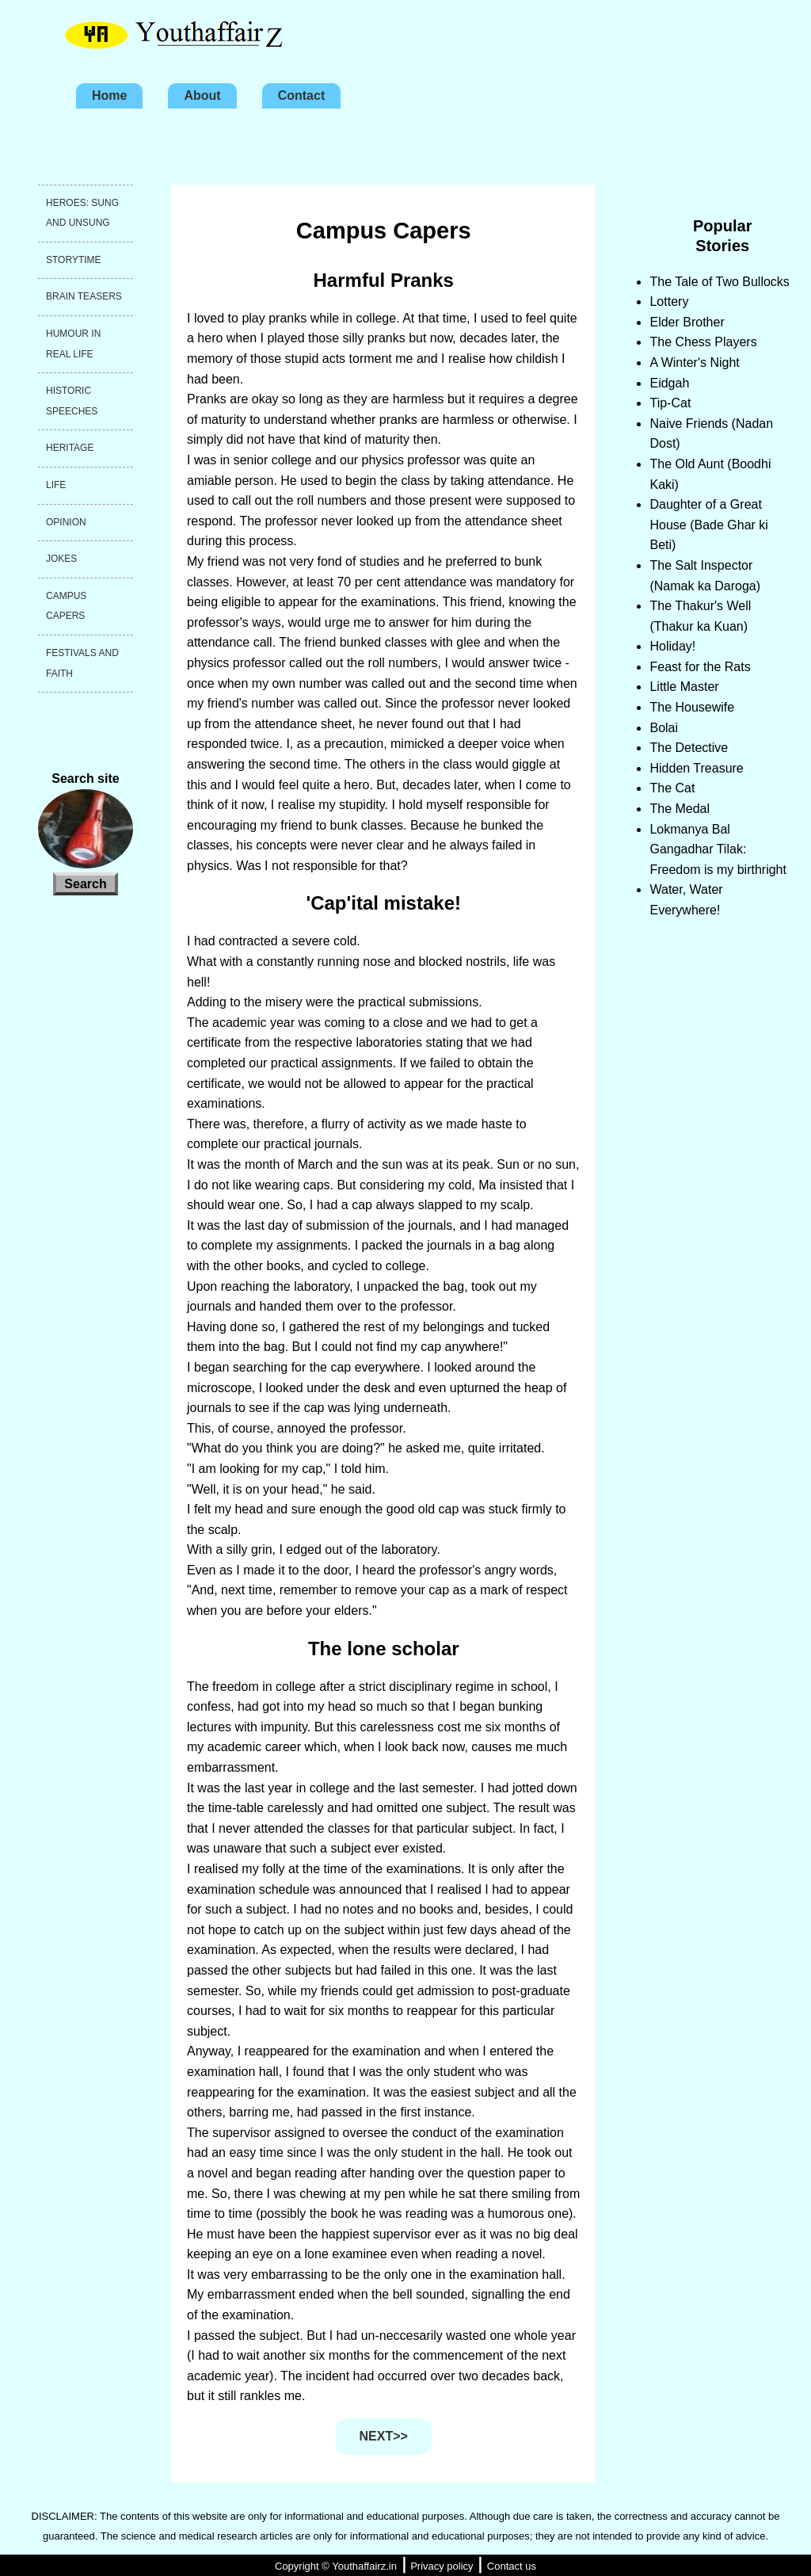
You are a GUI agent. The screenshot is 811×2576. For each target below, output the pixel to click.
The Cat (672, 788)
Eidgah (669, 383)
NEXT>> (384, 2436)
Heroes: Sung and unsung (82, 213)
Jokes (61, 558)
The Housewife (691, 707)
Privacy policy (441, 2566)
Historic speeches (71, 401)
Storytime (73, 259)
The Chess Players (702, 342)
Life (56, 484)
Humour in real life (73, 344)
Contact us (511, 2566)
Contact (302, 95)
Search (85, 884)
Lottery (668, 301)
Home (109, 95)
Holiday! (672, 646)
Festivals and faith (82, 663)
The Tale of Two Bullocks (719, 281)
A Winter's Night (694, 362)
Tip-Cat (670, 403)
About (202, 95)
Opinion (66, 522)
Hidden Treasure (696, 768)
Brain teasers (84, 296)
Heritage (69, 447)
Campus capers (66, 606)
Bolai (663, 728)
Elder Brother (686, 322)
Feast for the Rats (699, 667)
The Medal (679, 808)
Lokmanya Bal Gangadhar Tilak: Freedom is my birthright (717, 849)
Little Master (683, 686)
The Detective (688, 747)
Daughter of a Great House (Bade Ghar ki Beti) (708, 524)
